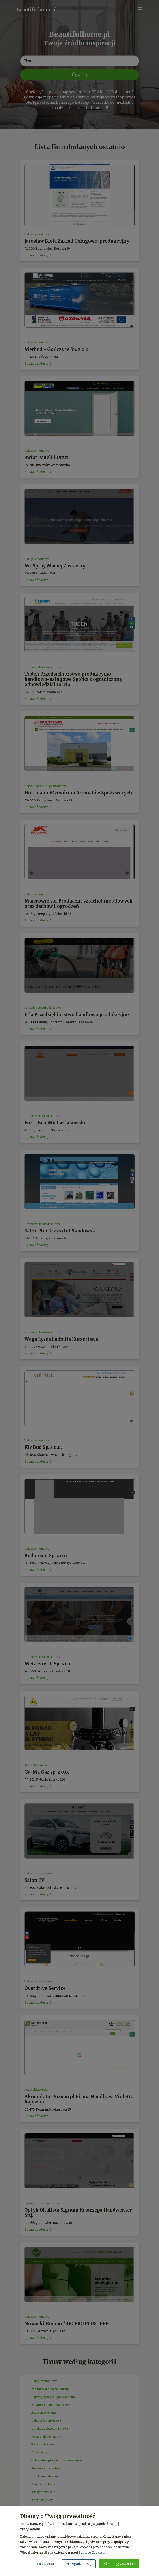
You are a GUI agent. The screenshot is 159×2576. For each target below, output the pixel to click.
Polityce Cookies (91, 2552)
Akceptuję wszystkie (119, 2564)
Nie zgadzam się (78, 2564)
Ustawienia (45, 2564)
